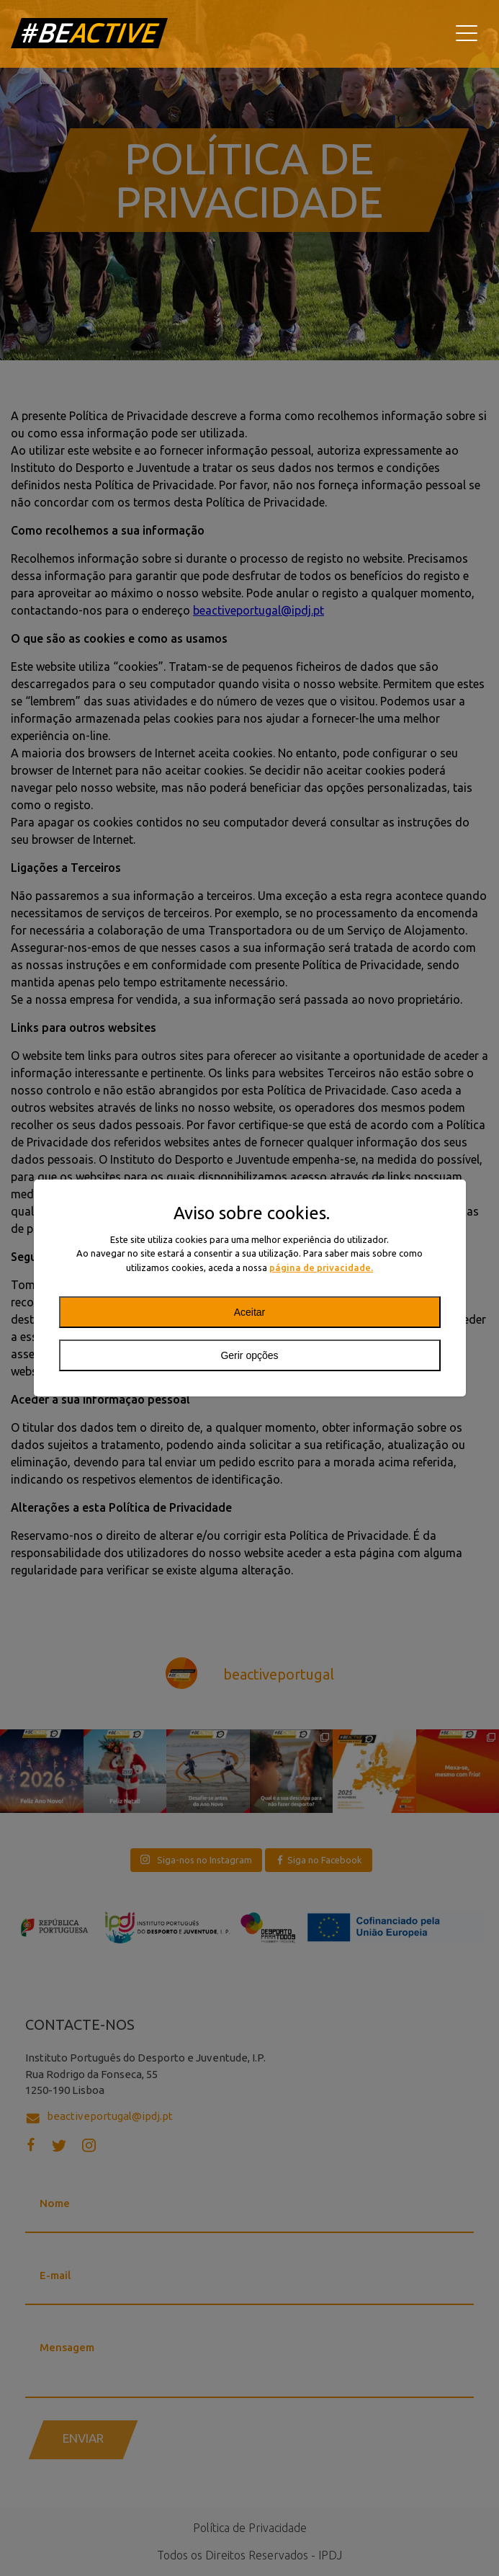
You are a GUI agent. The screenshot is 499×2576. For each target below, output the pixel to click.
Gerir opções (249, 1355)
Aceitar (250, 1312)
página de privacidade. (321, 1267)
